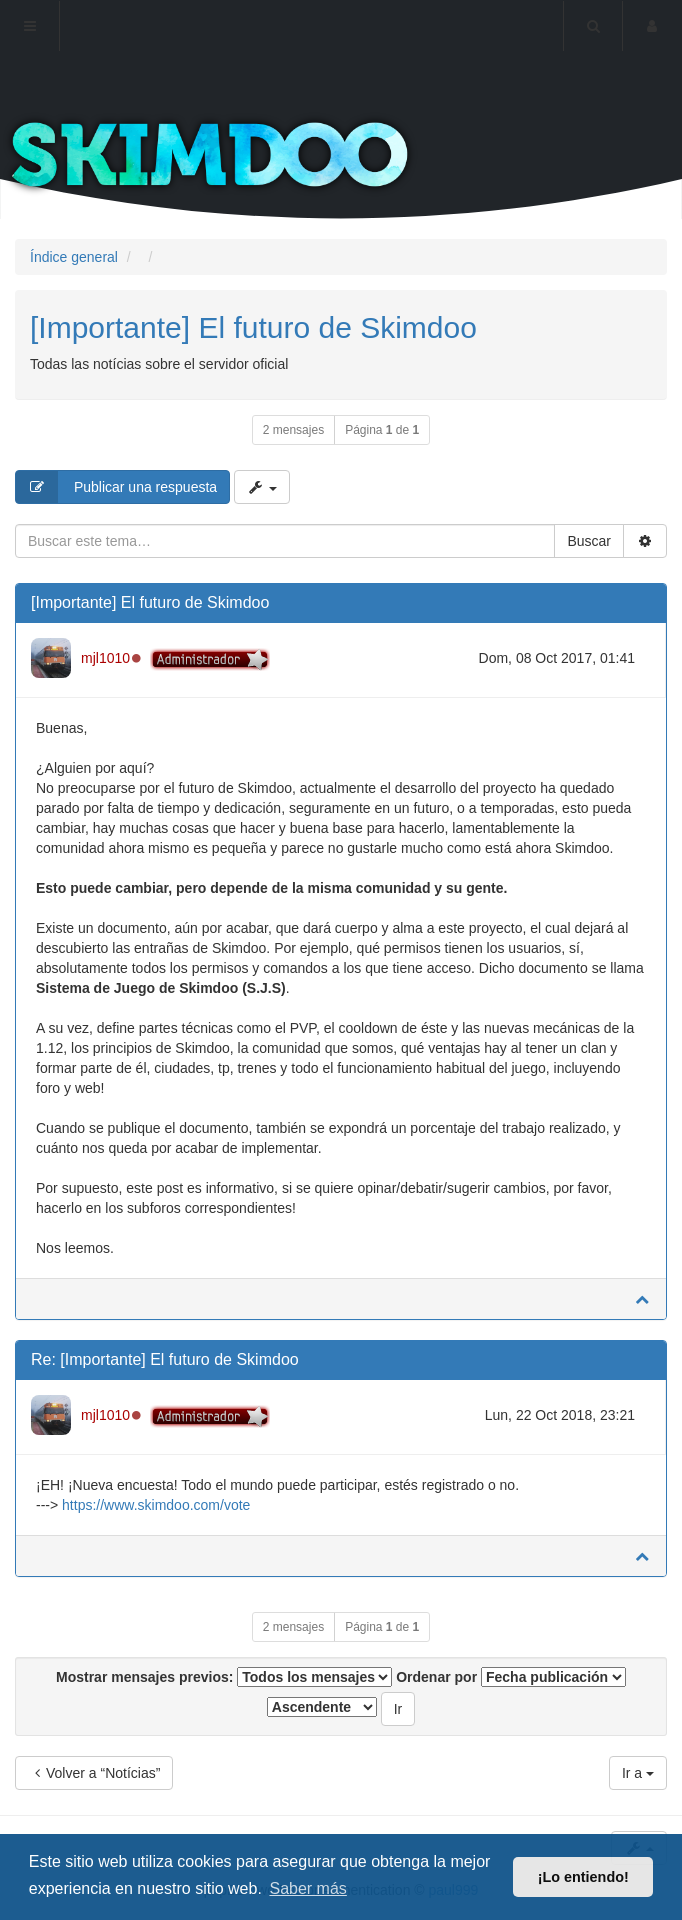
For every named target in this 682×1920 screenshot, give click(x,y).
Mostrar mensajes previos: (224, 1677)
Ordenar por (511, 1677)
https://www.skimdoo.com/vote (156, 1505)
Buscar (589, 541)
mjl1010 (105, 658)
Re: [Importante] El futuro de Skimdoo (165, 1359)
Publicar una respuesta (116, 487)
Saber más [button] (307, 1888)
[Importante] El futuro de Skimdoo (253, 327)
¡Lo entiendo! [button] (583, 1877)
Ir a (638, 1773)
